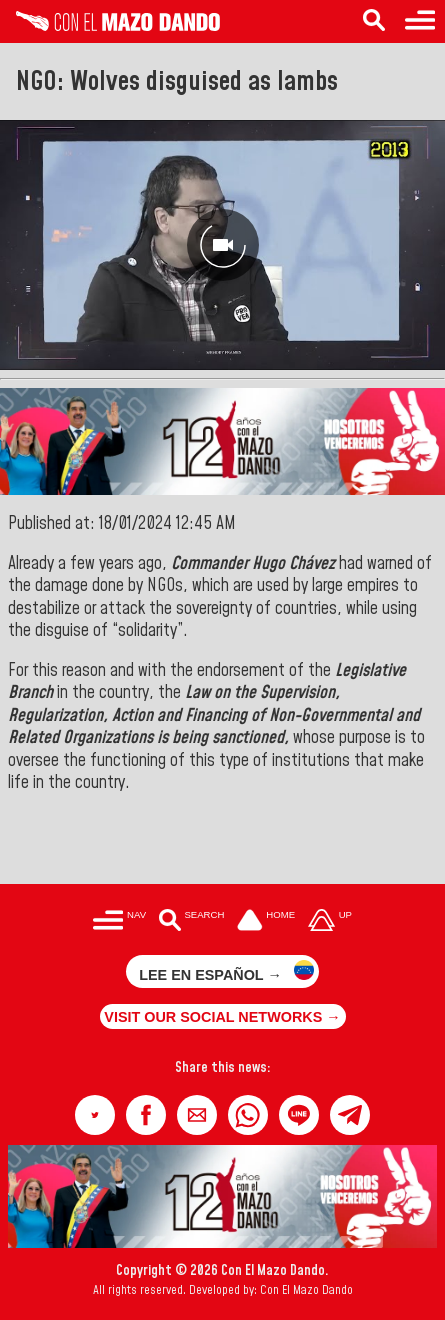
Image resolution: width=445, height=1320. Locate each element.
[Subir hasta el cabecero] (330, 922)
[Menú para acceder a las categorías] (119, 922)
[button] (95, 1115)
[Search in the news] (374, 21)
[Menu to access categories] (420, 21)
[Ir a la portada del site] (266, 922)
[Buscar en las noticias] (191, 922)
